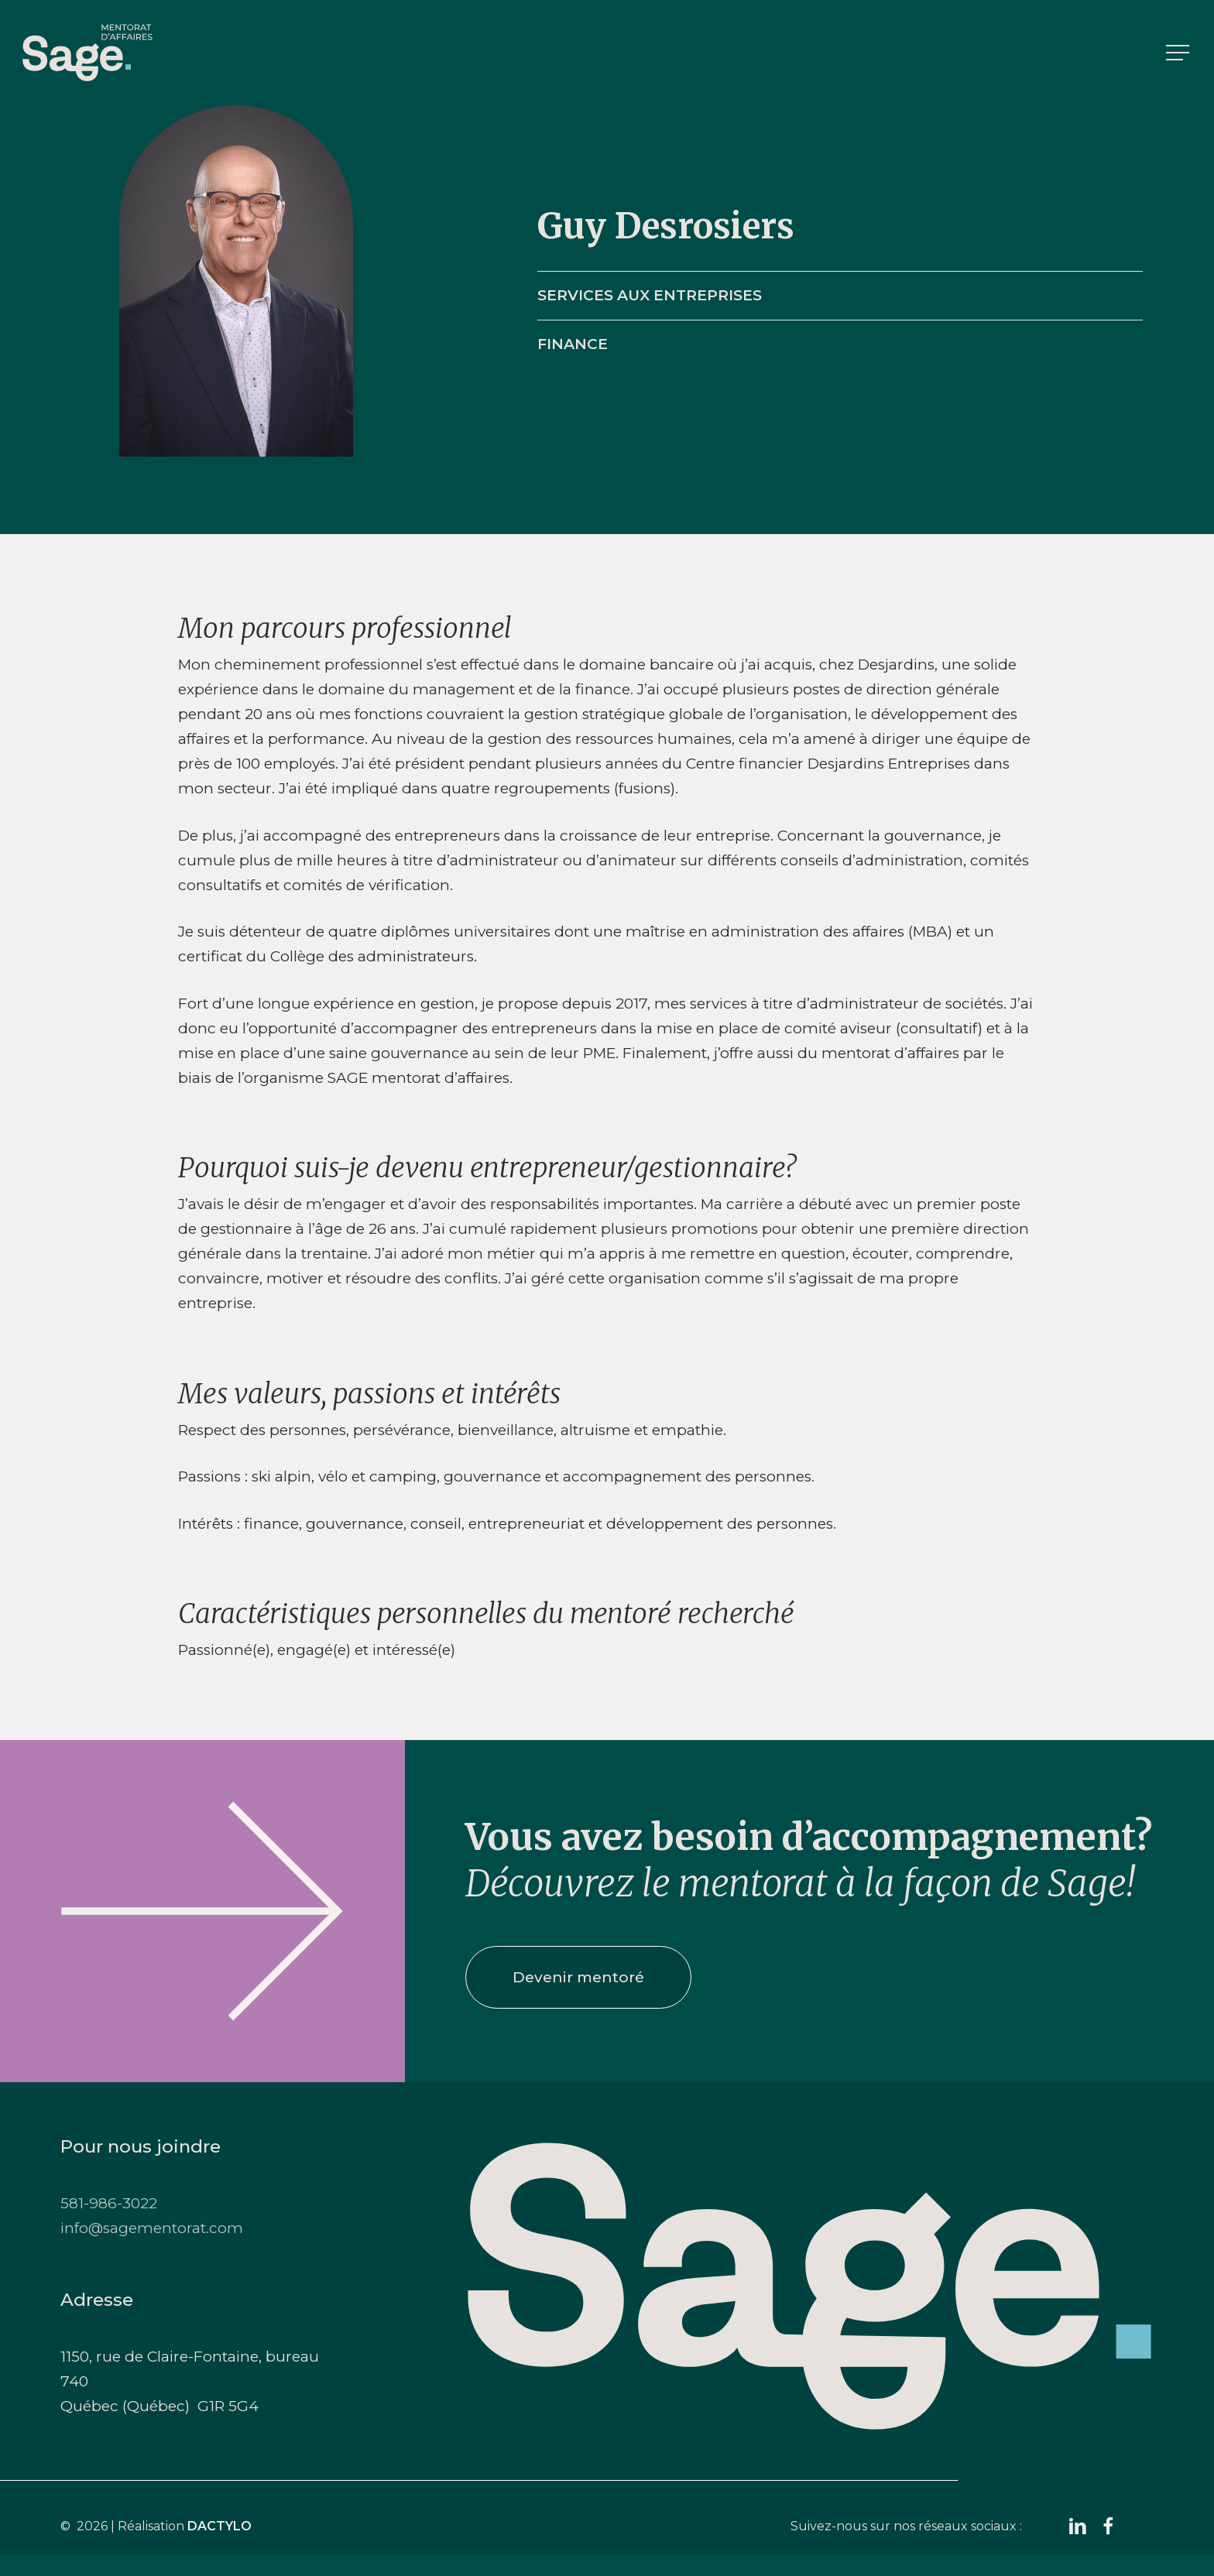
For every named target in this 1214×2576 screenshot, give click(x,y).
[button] (1179, 53)
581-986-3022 (108, 2203)
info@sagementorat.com (151, 2228)
